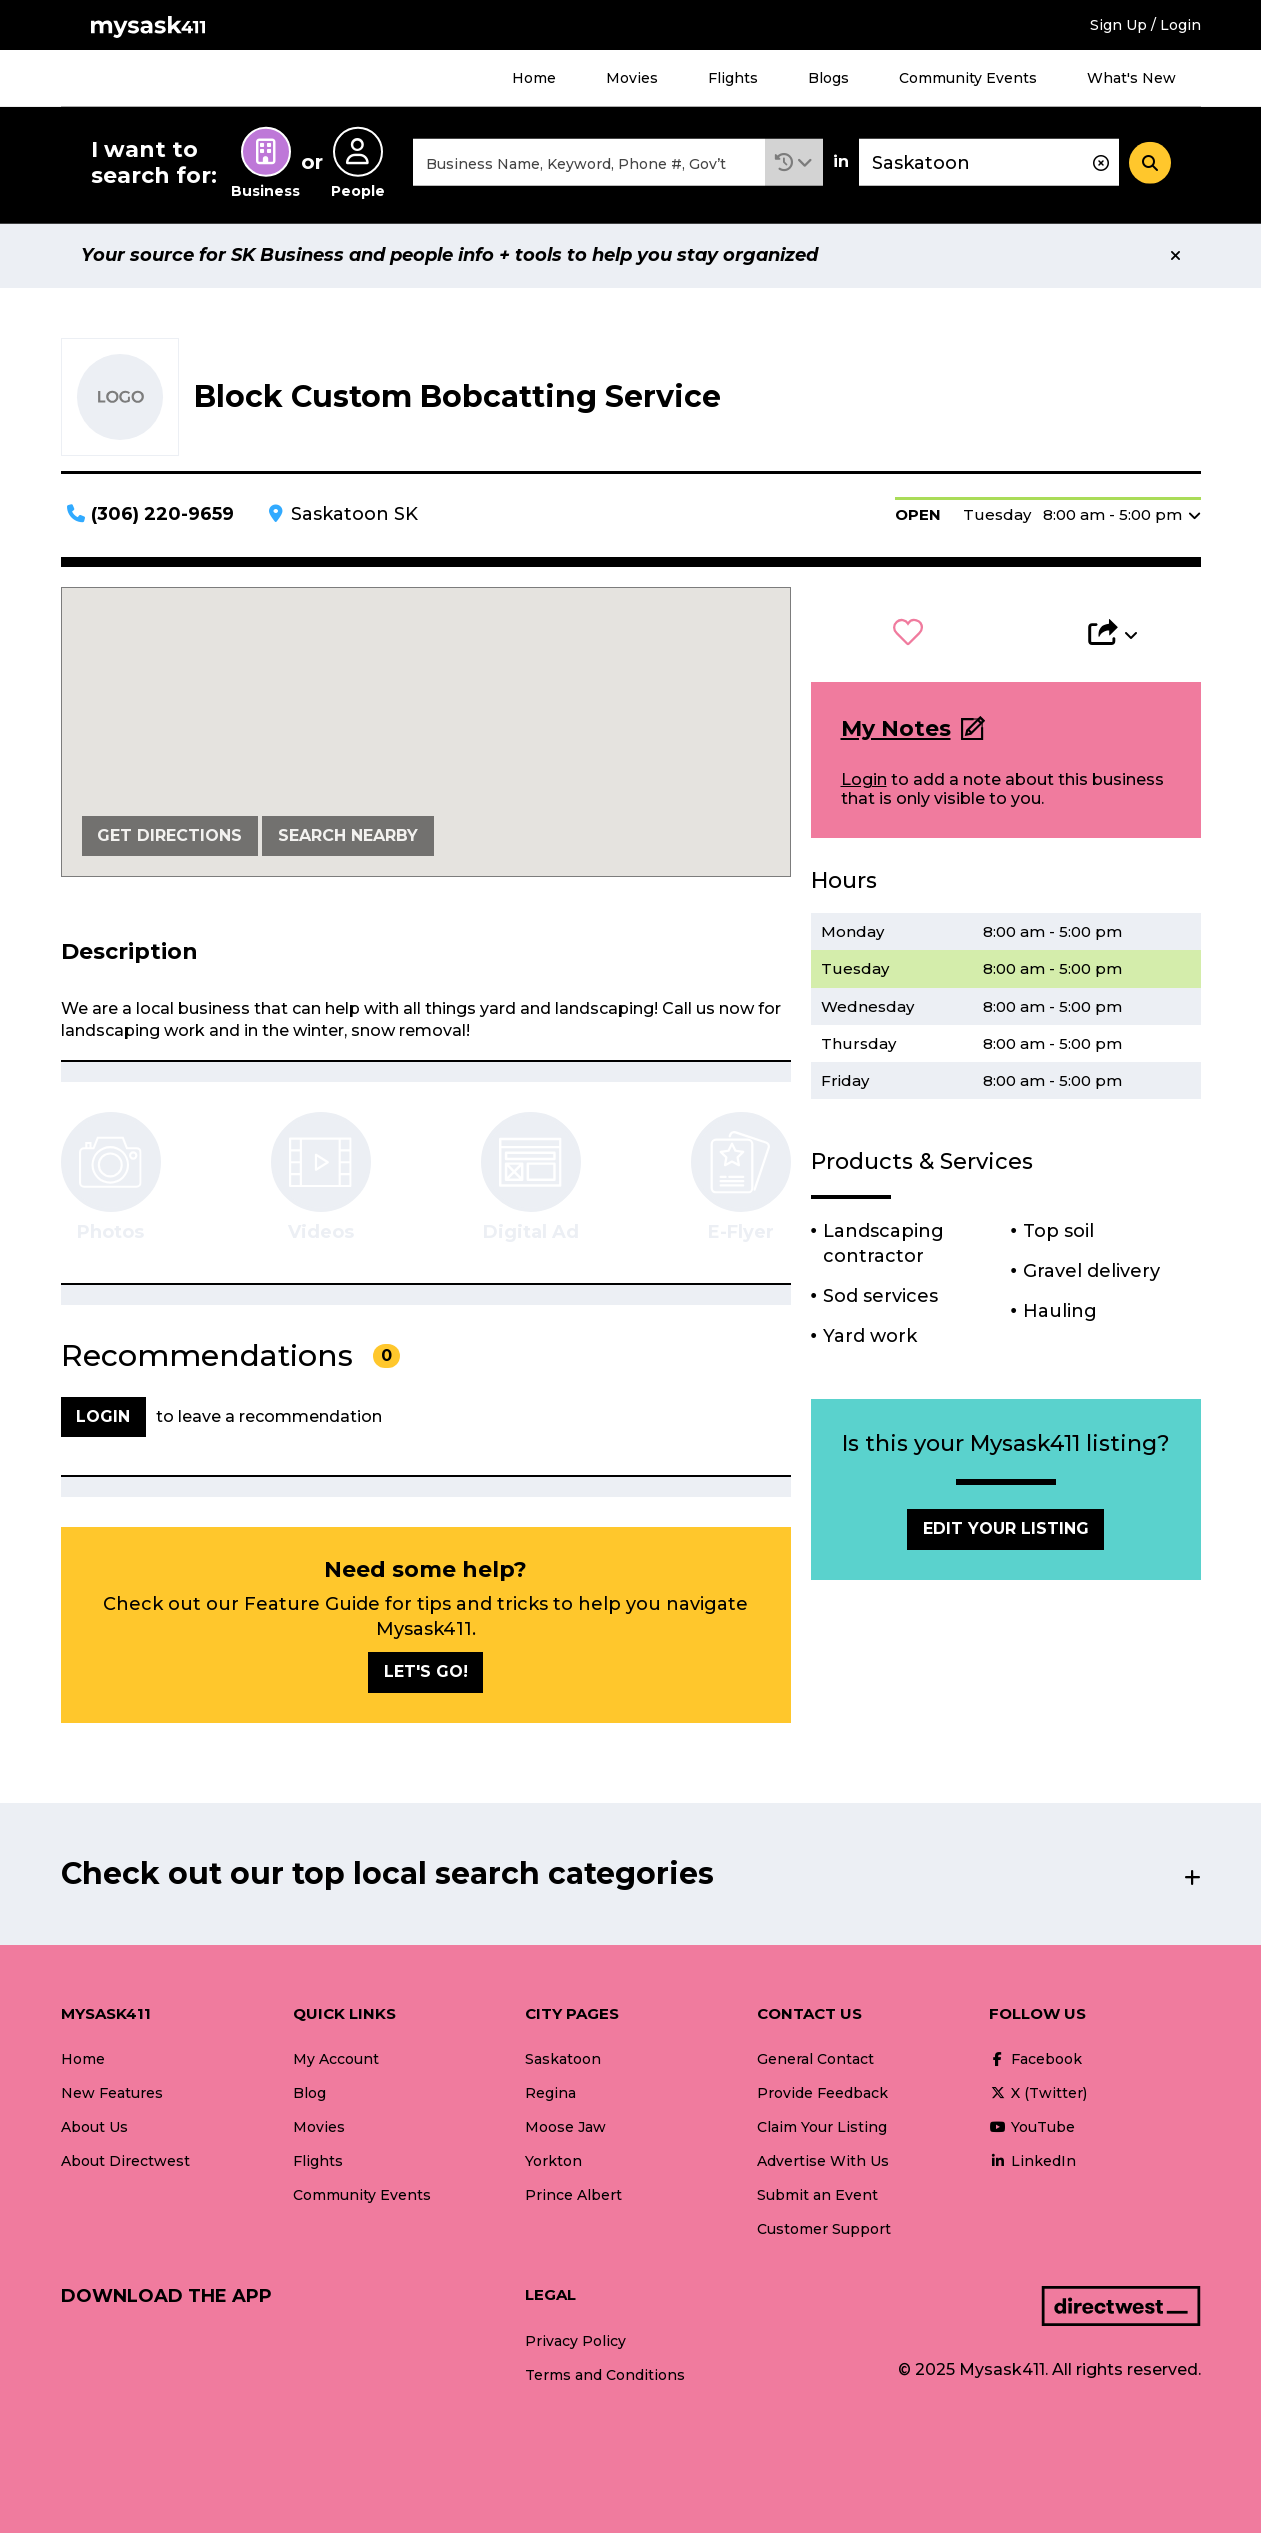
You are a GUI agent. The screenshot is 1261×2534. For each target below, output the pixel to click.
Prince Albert (573, 2197)
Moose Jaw (565, 2128)
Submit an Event (817, 2197)
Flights (733, 78)
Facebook (1035, 2060)
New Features (112, 2094)
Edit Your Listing (1006, 1530)
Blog (309, 2094)
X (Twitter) (1038, 2094)
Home (534, 78)
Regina (550, 2094)
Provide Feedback (822, 2094)
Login (864, 781)
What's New (1131, 78)
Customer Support (824, 2231)
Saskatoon (563, 2060)
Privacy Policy (575, 2342)
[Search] (1150, 163)
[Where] (989, 163)
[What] (589, 163)
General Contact (815, 2060)
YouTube (1032, 2128)
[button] (794, 163)
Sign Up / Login (1145, 25)
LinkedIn (1032, 2162)
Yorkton (553, 2162)
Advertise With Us (823, 2162)
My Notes (896, 729)
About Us (94, 2128)
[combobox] (589, 163)
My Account (336, 2060)
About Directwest (125, 2162)
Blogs (828, 78)
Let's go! (426, 1673)
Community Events (968, 78)
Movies (632, 78)
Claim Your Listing (822, 2128)
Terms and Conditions (605, 2376)
